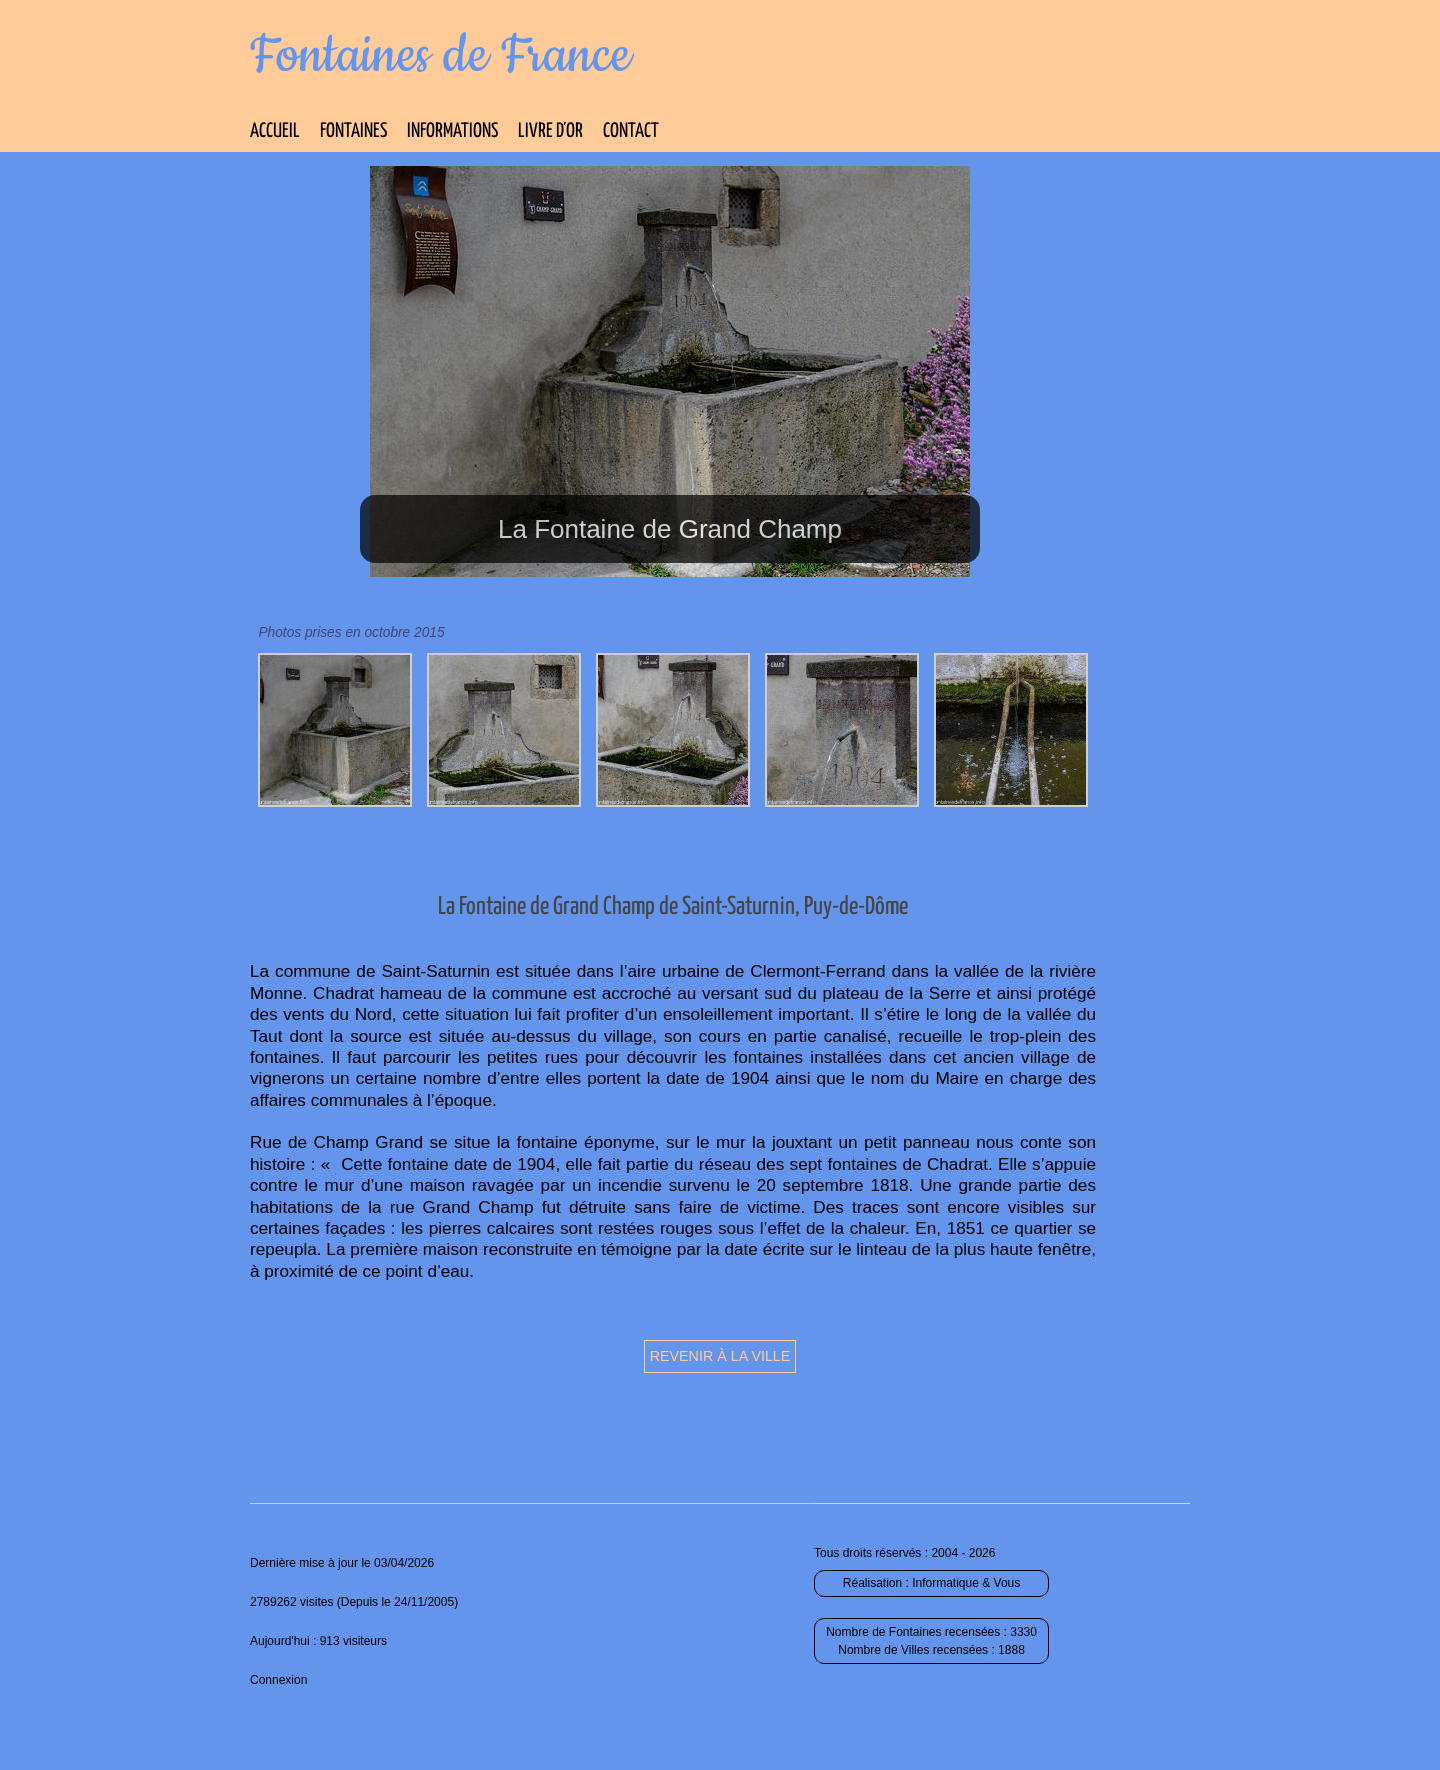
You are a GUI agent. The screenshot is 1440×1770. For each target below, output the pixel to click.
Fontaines (353, 131)
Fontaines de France (440, 56)
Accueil (275, 131)
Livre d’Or (550, 131)
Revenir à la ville (720, 1356)
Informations (452, 131)
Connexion (278, 1680)
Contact (631, 131)
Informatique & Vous (966, 1583)
